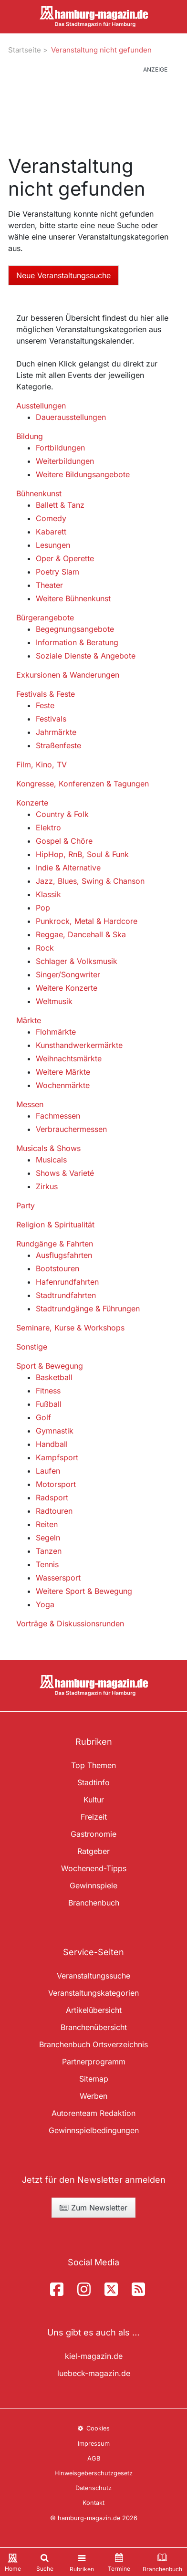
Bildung (29, 436)
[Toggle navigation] (81, 2562)
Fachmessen (58, 1115)
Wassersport (58, 1577)
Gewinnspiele (93, 1885)
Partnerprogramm (93, 2061)
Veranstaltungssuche (93, 1975)
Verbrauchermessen (71, 1129)
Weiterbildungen (65, 461)
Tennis (47, 1564)
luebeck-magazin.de (93, 2373)
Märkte (28, 1020)
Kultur (93, 1799)
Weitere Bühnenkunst (73, 598)
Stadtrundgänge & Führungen (88, 1308)
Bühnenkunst (39, 493)
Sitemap (93, 2079)
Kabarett (51, 531)
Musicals (51, 1159)
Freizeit (94, 1817)
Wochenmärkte (63, 1085)
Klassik (48, 894)
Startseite (24, 49)
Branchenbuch (93, 1902)
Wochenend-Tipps (93, 1868)
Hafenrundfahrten (67, 1282)
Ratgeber (93, 1851)
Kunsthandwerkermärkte (79, 1045)
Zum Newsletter (93, 2207)
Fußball (49, 1404)
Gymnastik (54, 1430)
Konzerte (32, 802)
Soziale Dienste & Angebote (85, 655)
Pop (43, 907)
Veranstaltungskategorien (93, 1993)
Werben (93, 2096)
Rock (45, 948)
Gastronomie (93, 1834)
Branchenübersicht (94, 2027)
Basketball (54, 1377)
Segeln (48, 1537)
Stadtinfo (93, 1782)
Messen (29, 1104)
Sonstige (31, 1346)
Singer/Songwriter (68, 974)
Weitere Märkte (63, 1072)
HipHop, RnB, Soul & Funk (82, 854)
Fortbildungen (60, 447)
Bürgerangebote (45, 617)
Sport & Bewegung (49, 1366)
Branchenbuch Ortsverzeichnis (93, 2044)
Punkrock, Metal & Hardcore (86, 921)
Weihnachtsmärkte (69, 1058)
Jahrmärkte (56, 732)
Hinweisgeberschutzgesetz (93, 2473)
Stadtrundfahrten (66, 1295)
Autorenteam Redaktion (93, 2113)
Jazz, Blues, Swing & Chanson (90, 881)
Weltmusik (54, 1001)
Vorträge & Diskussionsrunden (70, 1623)
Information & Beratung (77, 642)
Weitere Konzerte (66, 988)
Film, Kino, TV (41, 764)
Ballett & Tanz (60, 505)
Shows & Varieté (65, 1173)
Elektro (48, 827)
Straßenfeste (58, 745)
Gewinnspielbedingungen (94, 2130)
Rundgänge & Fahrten (54, 1243)
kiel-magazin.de (94, 2356)
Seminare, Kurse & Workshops (70, 1327)
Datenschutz (93, 2488)
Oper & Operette (65, 558)
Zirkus (47, 1186)
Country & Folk (62, 814)
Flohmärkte (56, 1032)
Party (25, 1205)
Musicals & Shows (48, 1148)
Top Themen (93, 1765)
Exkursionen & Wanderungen (67, 675)
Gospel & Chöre (64, 841)
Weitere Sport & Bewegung (84, 1591)
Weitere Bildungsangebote (83, 474)
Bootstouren (57, 1268)
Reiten (47, 1524)
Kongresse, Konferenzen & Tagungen (82, 783)
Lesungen (53, 545)
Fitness (48, 1390)
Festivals (51, 718)
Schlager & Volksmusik (76, 961)
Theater (49, 585)
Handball (52, 1444)
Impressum (94, 2443)
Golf (43, 1417)
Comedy (51, 518)
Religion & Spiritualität (55, 1224)
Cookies (93, 2428)
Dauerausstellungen (71, 417)
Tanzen (49, 1551)
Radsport (52, 1497)
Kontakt (93, 2502)
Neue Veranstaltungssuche (63, 275)
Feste (45, 705)
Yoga (45, 1604)
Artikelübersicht (94, 2010)
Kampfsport (57, 1457)
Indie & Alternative (68, 867)
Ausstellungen (41, 405)
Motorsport (56, 1484)
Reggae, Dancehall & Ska (81, 934)
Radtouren (54, 1511)
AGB (93, 2458)
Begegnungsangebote (75, 629)
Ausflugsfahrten (64, 1255)
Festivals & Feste (45, 694)
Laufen (48, 1471)
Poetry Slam (57, 571)
